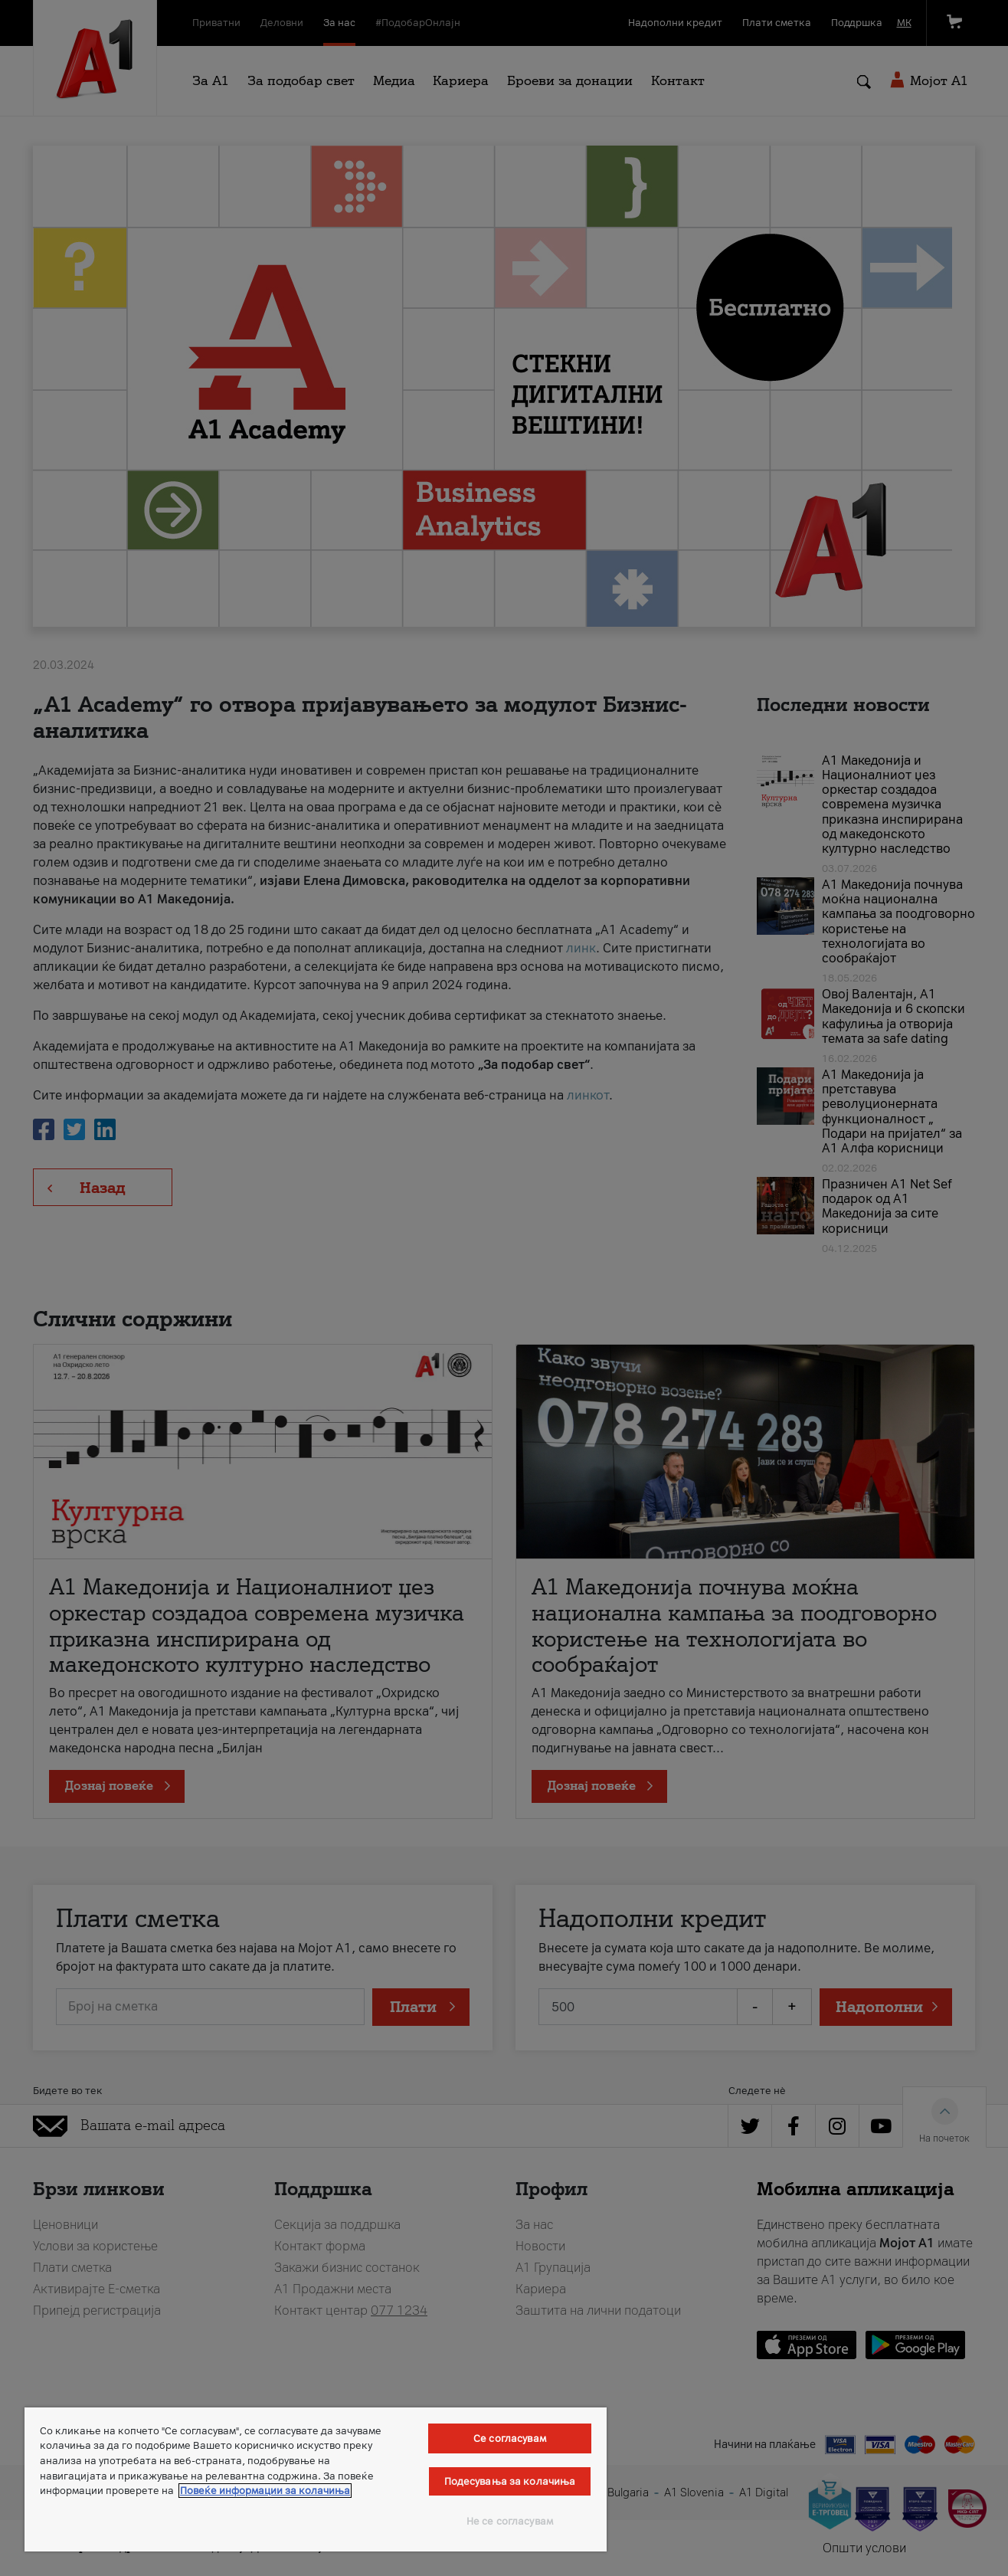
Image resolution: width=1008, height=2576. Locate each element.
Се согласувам (509, 2438)
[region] (316, 2479)
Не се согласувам (509, 2521)
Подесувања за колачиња (510, 2481)
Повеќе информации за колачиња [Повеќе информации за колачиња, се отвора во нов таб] (265, 2490)
